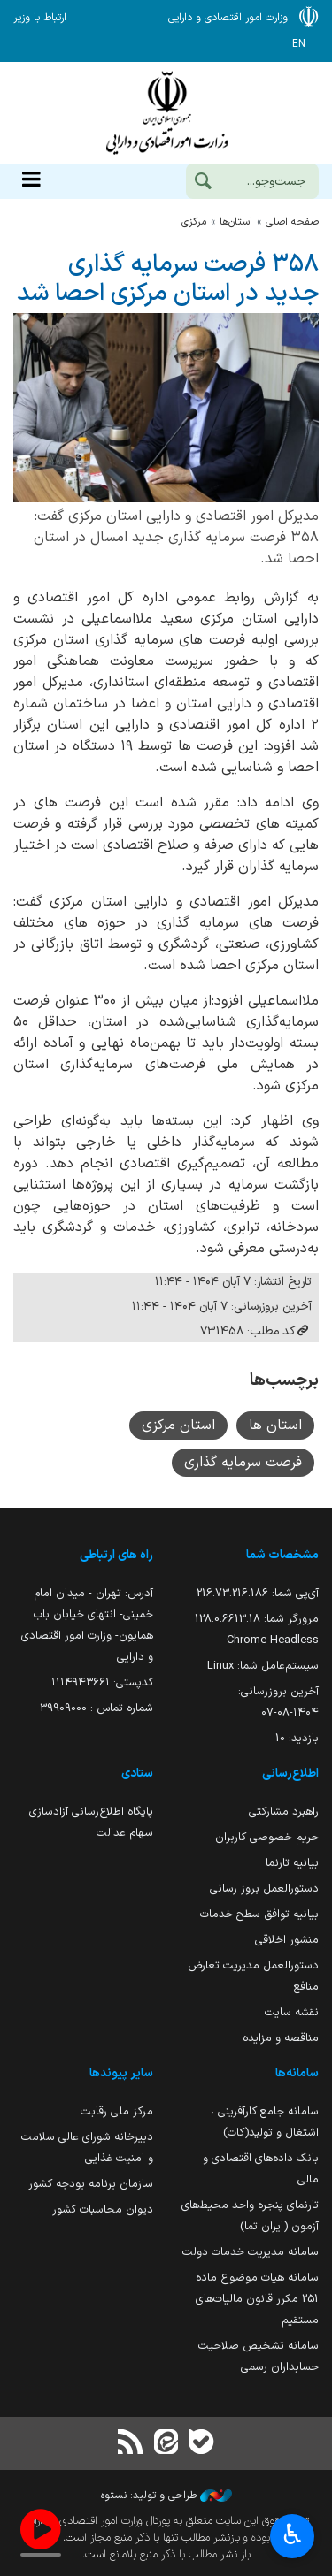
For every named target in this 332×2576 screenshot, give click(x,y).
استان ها (275, 1425)
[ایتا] (165, 2444)
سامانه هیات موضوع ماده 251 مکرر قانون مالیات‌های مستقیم (257, 2298)
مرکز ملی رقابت (117, 2111)
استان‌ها (236, 222)
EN (298, 44)
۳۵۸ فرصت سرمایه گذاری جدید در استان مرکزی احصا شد (168, 279)
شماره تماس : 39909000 (96, 1708)
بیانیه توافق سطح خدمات (259, 1914)
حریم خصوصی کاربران (267, 1837)
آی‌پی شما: (258, 1593)
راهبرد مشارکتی (284, 1811)
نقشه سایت (292, 2012)
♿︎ (292, 2536)
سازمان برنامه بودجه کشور (90, 2183)
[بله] (202, 2444)
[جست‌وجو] (202, 183)
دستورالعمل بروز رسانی (264, 1888)
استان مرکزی (178, 1425)
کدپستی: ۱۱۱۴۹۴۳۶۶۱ (102, 1682)
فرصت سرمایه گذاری (243, 1462)
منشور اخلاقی (287, 1939)
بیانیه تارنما (292, 1862)
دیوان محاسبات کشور (102, 2209)
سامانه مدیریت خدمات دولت (250, 2251)
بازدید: (297, 1738)
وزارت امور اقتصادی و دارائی (166, 113)
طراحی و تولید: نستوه (166, 2495)
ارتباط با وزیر (39, 18)
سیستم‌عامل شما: (263, 1665)
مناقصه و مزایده (281, 2037)
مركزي (193, 222)
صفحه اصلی (292, 222)
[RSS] (130, 2444)
